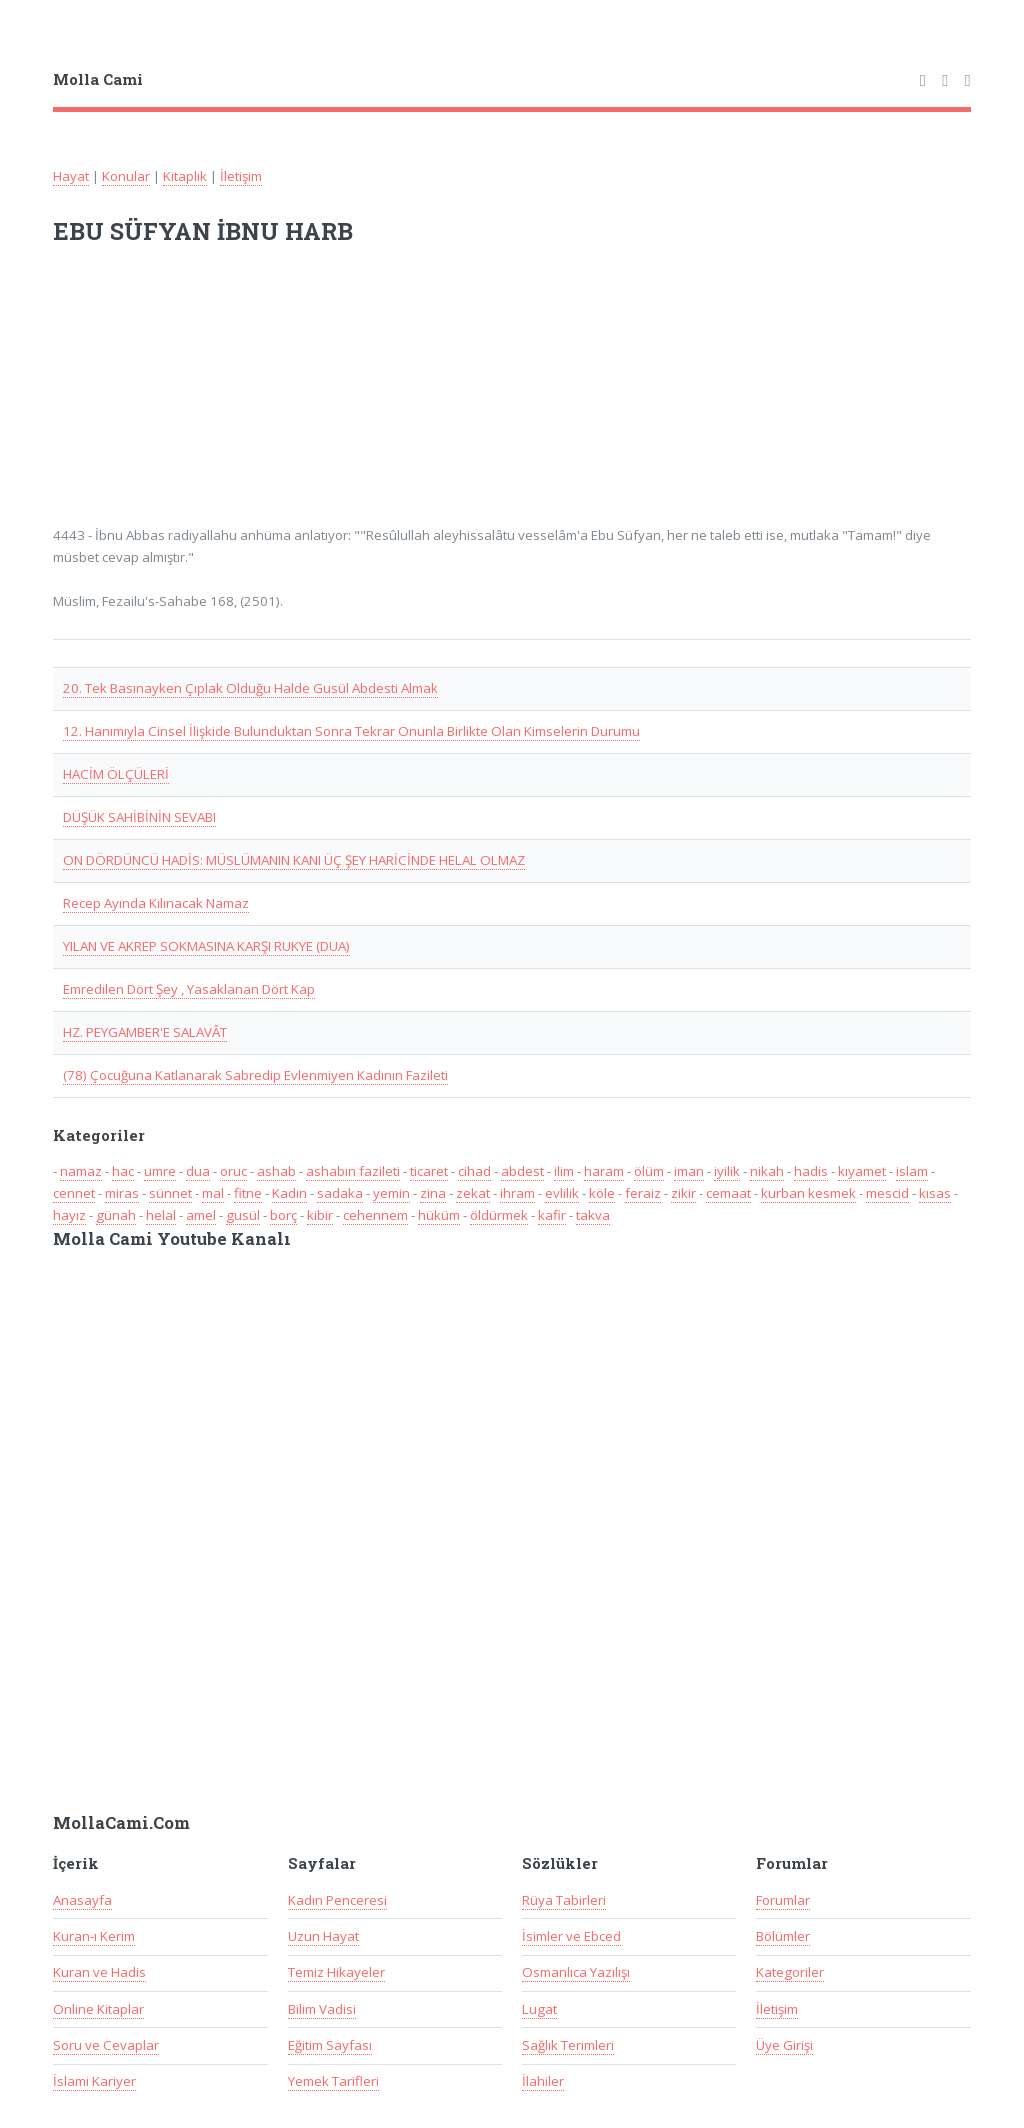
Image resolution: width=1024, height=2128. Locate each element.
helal (161, 1215)
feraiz (643, 1193)
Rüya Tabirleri (564, 1900)
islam (912, 1171)
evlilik (562, 1193)
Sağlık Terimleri (568, 2045)
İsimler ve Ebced (571, 1936)
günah (116, 1215)
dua (198, 1171)
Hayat (71, 176)
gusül (243, 1215)
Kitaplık (185, 176)
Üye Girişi (784, 2045)
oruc (233, 1171)
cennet (74, 1193)
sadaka (340, 1193)
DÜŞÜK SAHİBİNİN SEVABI (139, 817)
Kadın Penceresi (337, 1900)
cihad (474, 1171)
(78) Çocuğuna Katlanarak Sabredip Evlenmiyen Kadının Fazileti (255, 1075)
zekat (473, 1193)
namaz (81, 1171)
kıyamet (862, 1171)
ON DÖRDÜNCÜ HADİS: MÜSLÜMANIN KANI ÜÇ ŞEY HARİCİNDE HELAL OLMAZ (294, 860)
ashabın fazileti (353, 1171)
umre (160, 1171)
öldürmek (499, 1215)
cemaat (728, 1193)
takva (593, 1215)
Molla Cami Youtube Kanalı (172, 1239)
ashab (276, 1171)
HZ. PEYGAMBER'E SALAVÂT (145, 1032)
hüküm (439, 1215)
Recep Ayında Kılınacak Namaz (156, 903)
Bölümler (783, 1936)
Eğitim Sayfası (330, 2045)
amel (201, 1215)
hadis (811, 1171)
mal (213, 1193)
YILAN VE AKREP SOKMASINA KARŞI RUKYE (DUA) (206, 946)
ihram (517, 1193)
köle (602, 1193)
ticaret (429, 1171)
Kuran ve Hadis (99, 1972)
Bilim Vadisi (322, 2009)
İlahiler (543, 2081)
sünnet (170, 1193)
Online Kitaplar (98, 2009)
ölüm (649, 1171)
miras (122, 1193)
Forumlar (783, 1900)
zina (433, 1193)
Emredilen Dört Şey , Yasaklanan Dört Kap (189, 989)
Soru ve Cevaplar (106, 2045)
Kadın (289, 1193)
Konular (126, 176)
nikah (767, 1171)
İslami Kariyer (94, 2081)
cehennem (375, 1215)
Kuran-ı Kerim (94, 1936)
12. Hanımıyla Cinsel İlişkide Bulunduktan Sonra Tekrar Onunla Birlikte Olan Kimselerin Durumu (351, 731)
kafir (552, 1215)
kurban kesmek (808, 1193)
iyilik (727, 1171)
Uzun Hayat (323, 1936)
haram (604, 1171)
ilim (564, 1171)
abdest (522, 1171)
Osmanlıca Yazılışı (576, 1972)
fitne (248, 1193)
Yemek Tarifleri (333, 2081)
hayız (69, 1215)
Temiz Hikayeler (336, 1972)
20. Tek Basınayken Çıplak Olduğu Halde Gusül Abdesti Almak (250, 688)
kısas (935, 1193)
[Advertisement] (315, 398)
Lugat (539, 2009)
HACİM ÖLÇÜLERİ (116, 774)
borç (283, 1215)
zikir (683, 1193)
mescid (887, 1193)
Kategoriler (790, 1972)
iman (689, 1171)
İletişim (241, 176)
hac (123, 1171)
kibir (320, 1215)
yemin (391, 1193)
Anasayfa (82, 1900)
